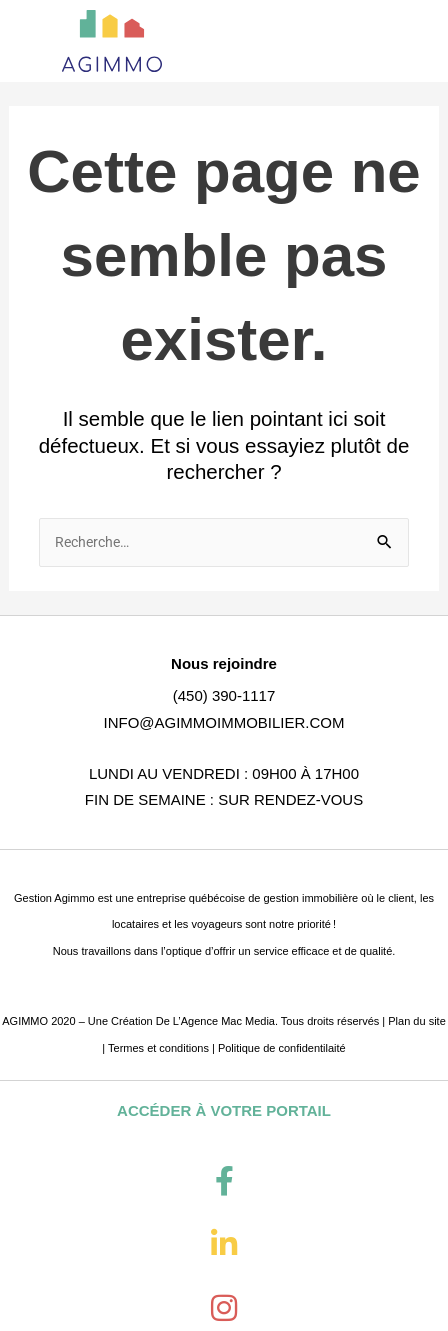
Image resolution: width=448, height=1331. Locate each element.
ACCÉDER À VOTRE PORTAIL (224, 1110)
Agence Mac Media (228, 1021)
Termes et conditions (158, 1048)
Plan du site (416, 1021)
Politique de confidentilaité (282, 1048)
